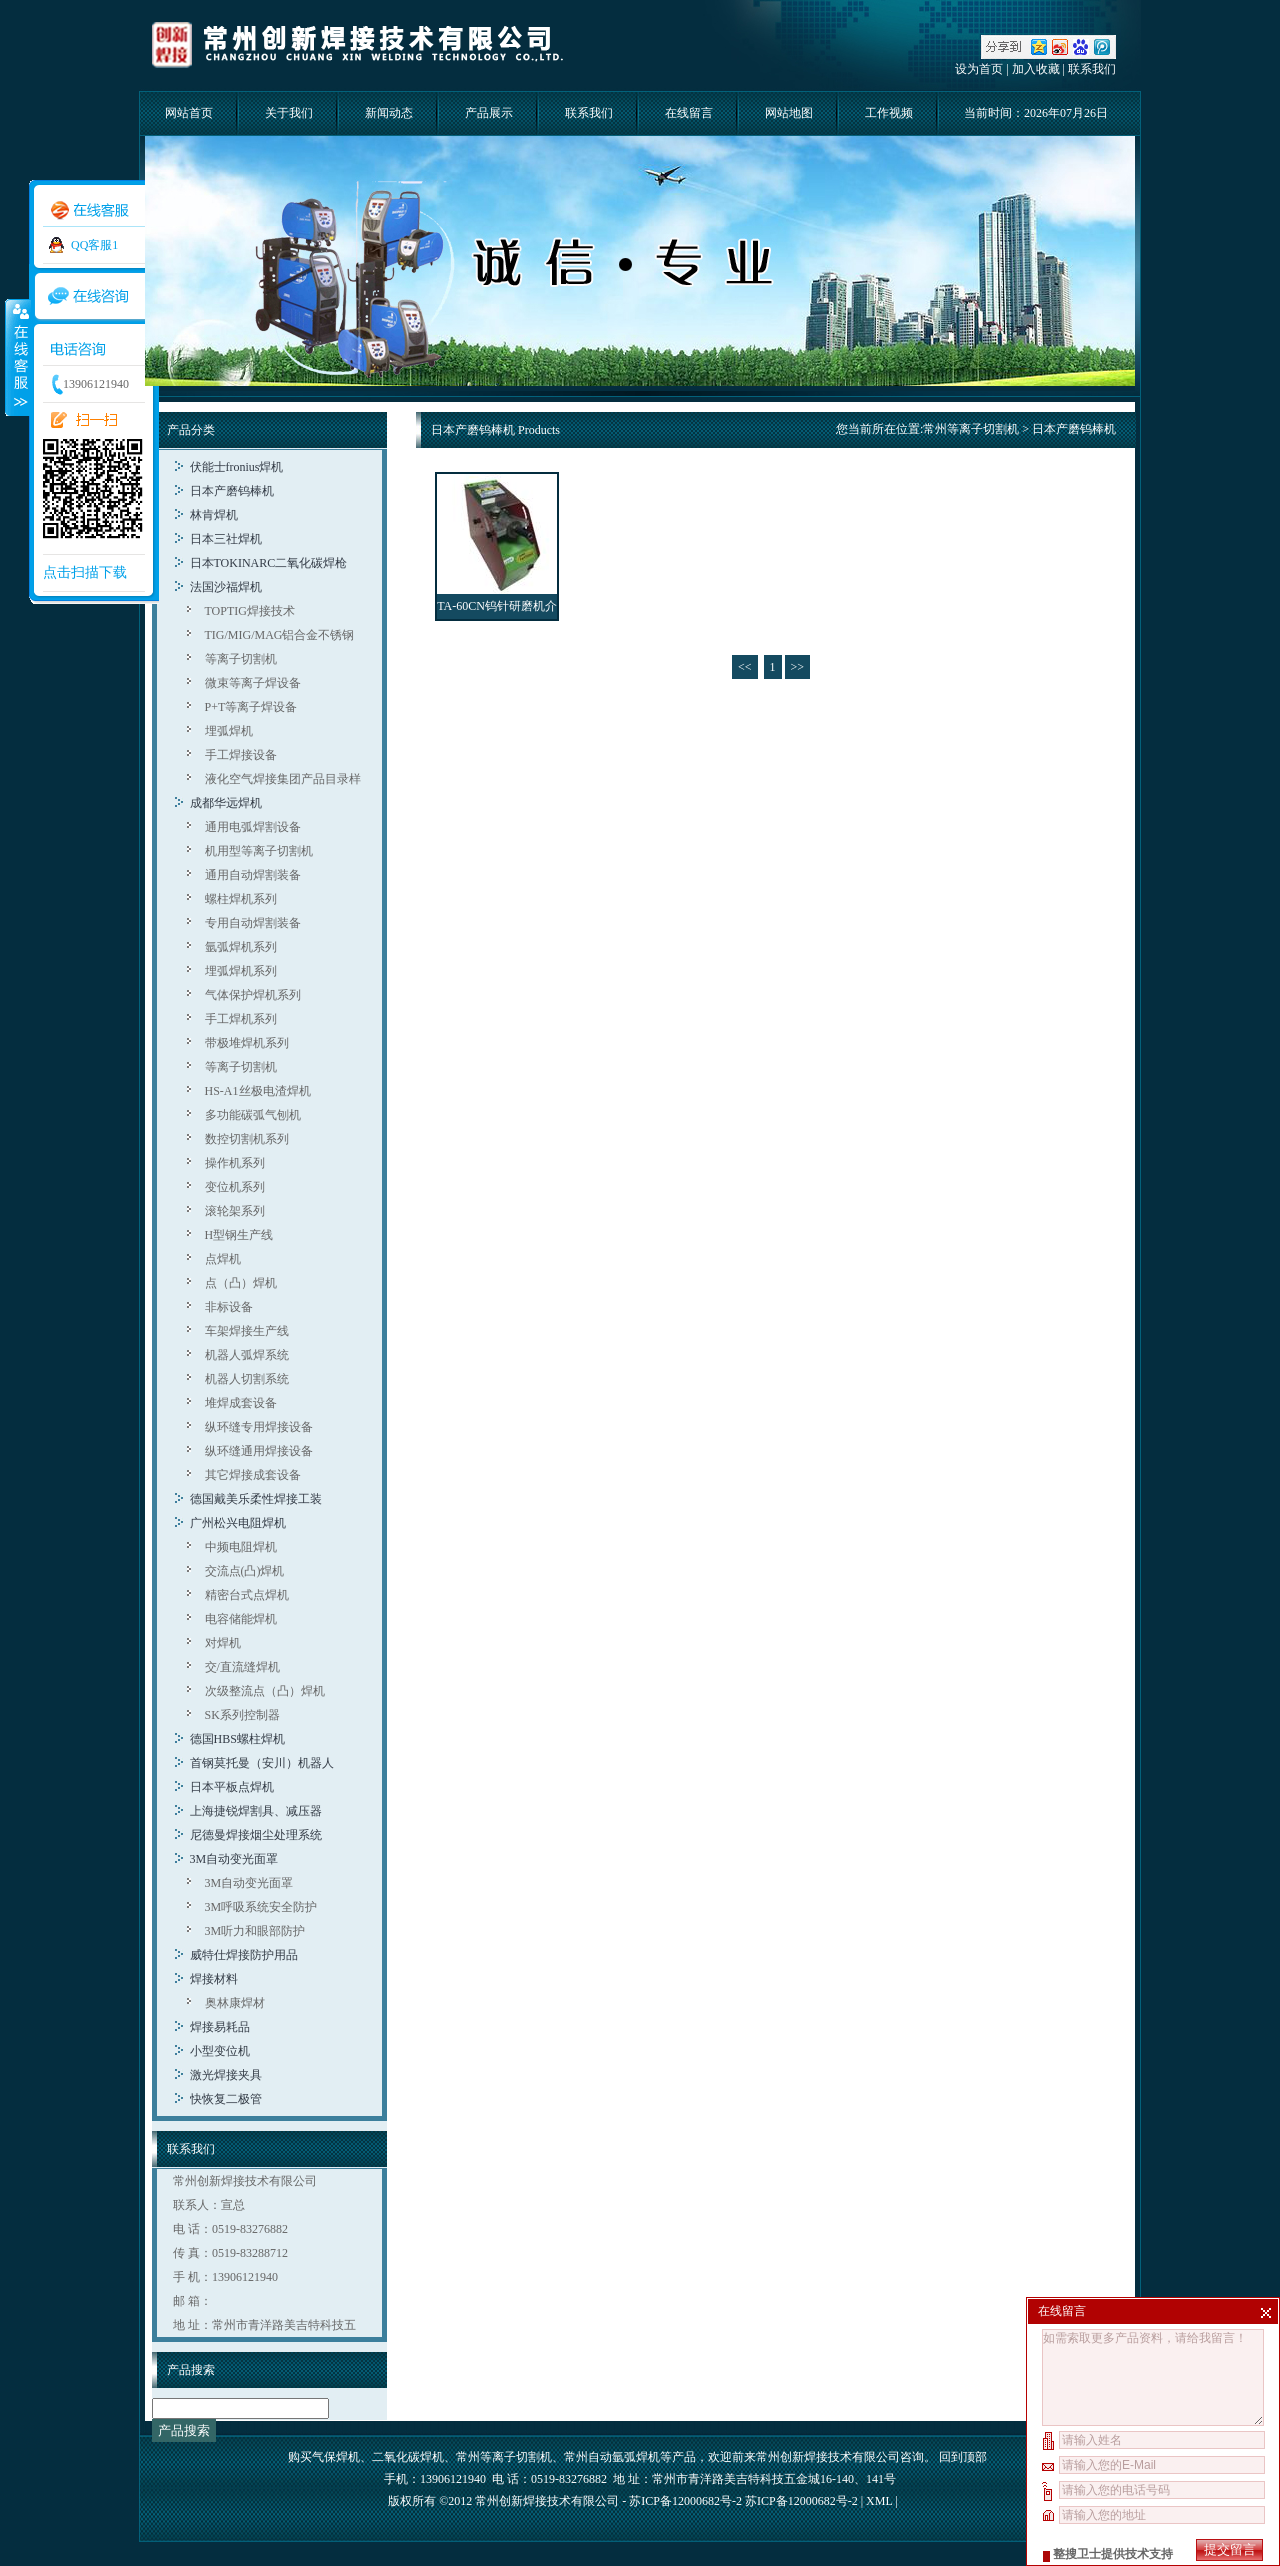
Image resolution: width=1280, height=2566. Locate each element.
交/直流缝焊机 (242, 1667)
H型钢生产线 (239, 1235)
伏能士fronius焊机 (237, 467)
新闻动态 (389, 113)
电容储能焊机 (241, 1619)
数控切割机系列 (247, 1139)
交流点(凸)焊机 (245, 1571)
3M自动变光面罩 (234, 1859)
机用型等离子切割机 (259, 851)
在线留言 (689, 113)
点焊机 (223, 1259)
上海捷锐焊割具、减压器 (256, 1811)
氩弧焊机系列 (241, 947)
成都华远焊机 (226, 803)
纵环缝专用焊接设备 (259, 1427)
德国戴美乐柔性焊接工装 (256, 1499)
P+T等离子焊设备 (251, 707)
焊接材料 (214, 1979)
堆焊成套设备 (241, 1403)
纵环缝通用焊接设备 (259, 1451)
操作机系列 (235, 1163)
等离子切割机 (241, 659)
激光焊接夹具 (226, 2075)
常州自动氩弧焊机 (612, 2457)
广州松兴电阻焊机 (238, 1523)
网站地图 (789, 113)
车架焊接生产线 (247, 1331)
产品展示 (489, 113)
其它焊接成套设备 (253, 1475)
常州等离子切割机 (971, 429)
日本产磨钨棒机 (232, 491)
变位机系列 (235, 1187)
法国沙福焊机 (226, 587)
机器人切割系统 (247, 1379)
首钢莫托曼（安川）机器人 (262, 1763)
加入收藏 (1036, 69)
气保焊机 (336, 2457)
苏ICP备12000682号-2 (801, 2501)
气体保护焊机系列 (253, 995)
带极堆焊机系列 (247, 1043)
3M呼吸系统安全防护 (261, 1907)
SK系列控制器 (242, 1715)
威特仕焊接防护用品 (244, 1955)
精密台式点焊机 (247, 1595)
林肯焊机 (214, 515)
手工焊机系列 (241, 1019)
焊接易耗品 (220, 2027)
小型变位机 (220, 2051)
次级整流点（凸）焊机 (265, 1691)
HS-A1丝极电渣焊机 (258, 1091)
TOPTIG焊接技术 (250, 611)
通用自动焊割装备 (253, 875)
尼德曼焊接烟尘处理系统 (256, 1835)
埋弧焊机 (229, 731)
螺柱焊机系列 (241, 899)
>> (798, 667)
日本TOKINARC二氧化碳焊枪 (269, 563)
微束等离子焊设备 (253, 683)
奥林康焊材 (235, 2003)
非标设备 (229, 1307)
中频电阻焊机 (241, 1547)
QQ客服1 (94, 245)
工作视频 (889, 113)
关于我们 (289, 113)
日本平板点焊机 (232, 1787)
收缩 (17, 357)
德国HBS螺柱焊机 (237, 1739)
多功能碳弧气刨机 (253, 1115)
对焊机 (223, 1643)
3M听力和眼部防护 (255, 1931)
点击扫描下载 (85, 572)
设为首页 (979, 69)
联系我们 (1092, 69)
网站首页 (189, 113)
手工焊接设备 (241, 755)
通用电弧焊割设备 (253, 827)
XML (879, 2501)
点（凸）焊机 (241, 1283)
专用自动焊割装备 (253, 923)
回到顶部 (963, 2457)
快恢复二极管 (226, 2099)
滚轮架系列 (235, 1211)
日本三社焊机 (226, 539)
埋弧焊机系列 (241, 971)
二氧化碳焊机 (408, 2457)
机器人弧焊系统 (247, 1355)
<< (745, 667)
